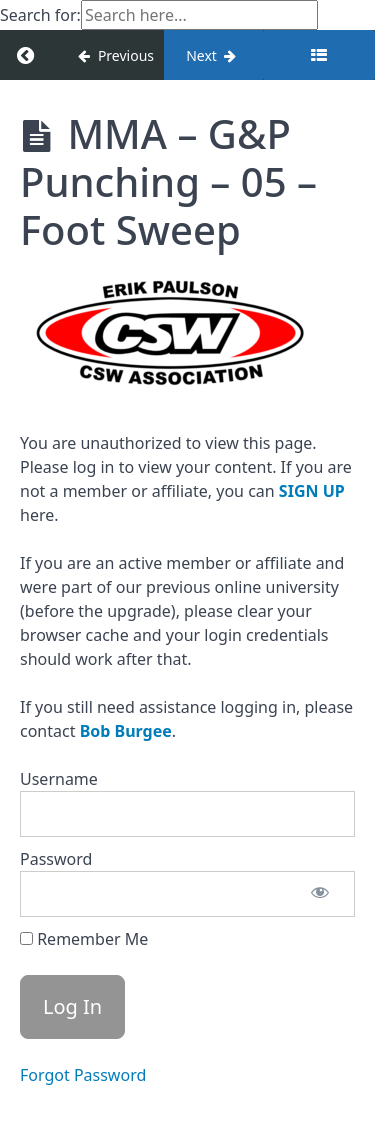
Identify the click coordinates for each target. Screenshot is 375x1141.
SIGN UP (312, 491)
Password (56, 859)
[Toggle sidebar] (319, 55)
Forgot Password (83, 1075)
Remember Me (84, 939)
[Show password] (320, 894)
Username (59, 779)
